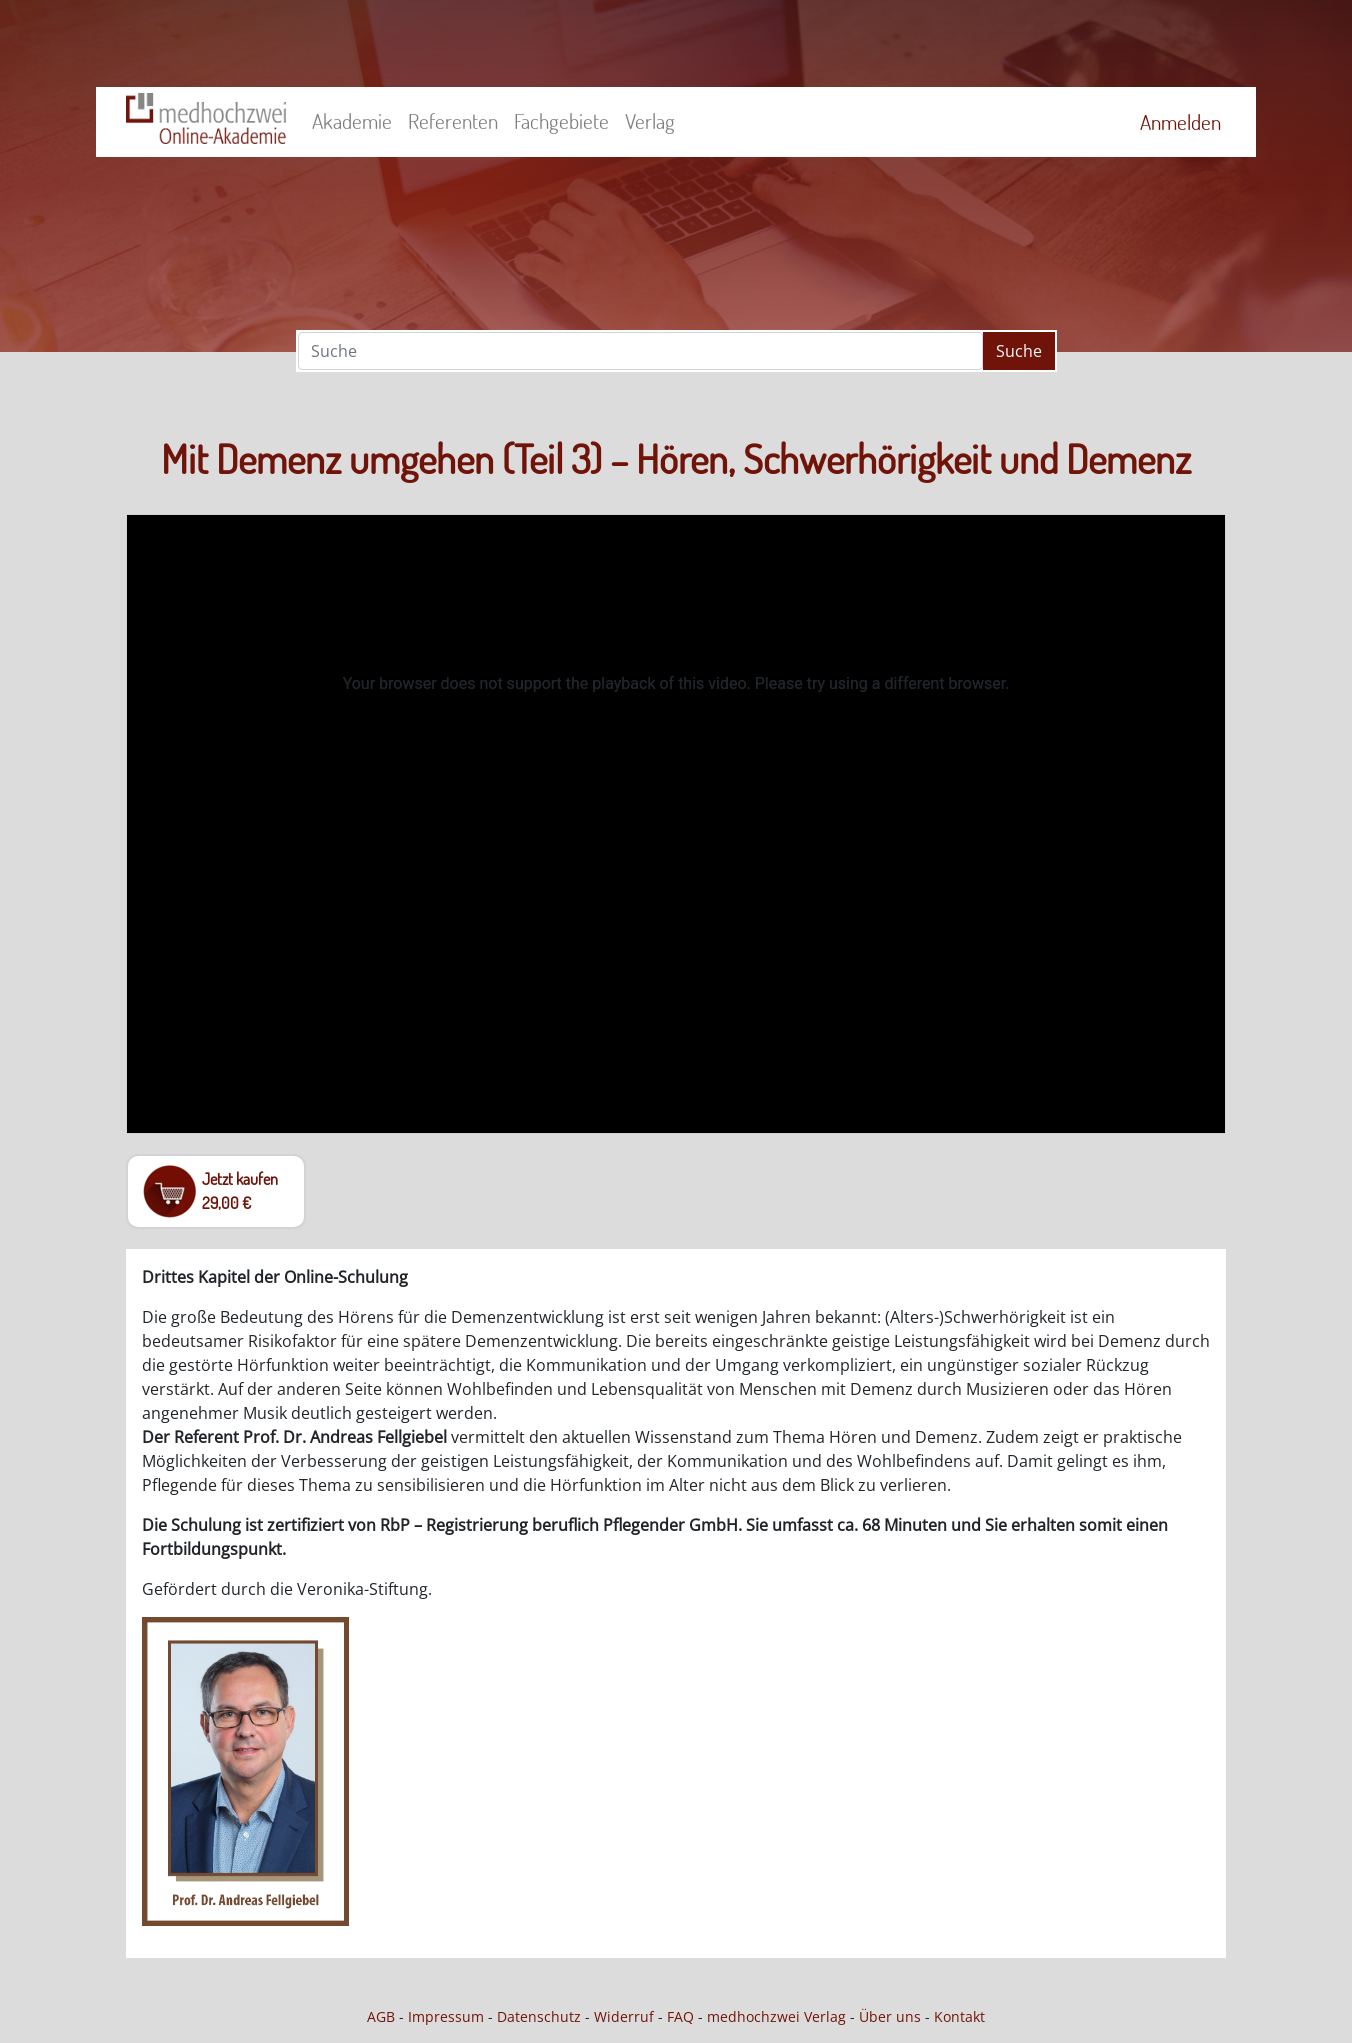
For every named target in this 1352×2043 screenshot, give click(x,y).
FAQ (680, 2016)
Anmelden (1180, 122)
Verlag (650, 121)
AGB (381, 2016)
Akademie (352, 121)
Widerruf (624, 2016)
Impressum (446, 2016)
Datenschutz (539, 2016)
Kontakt (959, 2016)
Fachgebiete (561, 121)
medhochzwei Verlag (776, 2016)
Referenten (453, 121)
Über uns (890, 2016)
